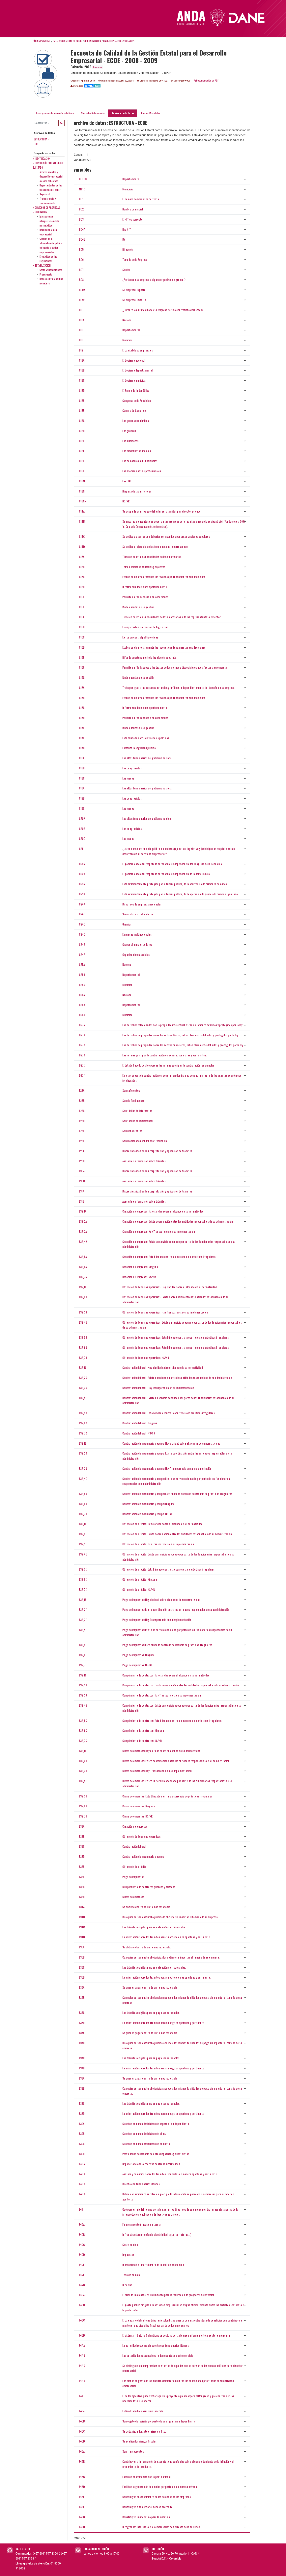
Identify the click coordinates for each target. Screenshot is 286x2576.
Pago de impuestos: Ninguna (138, 1652)
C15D (82, 584)
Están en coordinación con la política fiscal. (146, 2474)
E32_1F (82, 1597)
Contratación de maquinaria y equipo (143, 1854)
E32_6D (83, 1501)
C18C (82, 776)
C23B (82, 892)
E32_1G (83, 1673)
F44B (82, 2353)
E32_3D (83, 1466)
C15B (82, 564)
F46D (82, 2484)
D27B (82, 1033)
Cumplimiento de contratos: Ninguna (143, 1728)
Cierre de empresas (133, 1894)
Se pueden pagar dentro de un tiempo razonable (149, 1985)
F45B (82, 2419)
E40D (82, 2192)
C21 (81, 846)
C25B (82, 972)
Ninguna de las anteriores (136, 489)
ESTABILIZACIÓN (42, 263)
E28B (82, 1098)
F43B (82, 2302)
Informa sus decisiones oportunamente (144, 584)
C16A (81, 615)
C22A (82, 861)
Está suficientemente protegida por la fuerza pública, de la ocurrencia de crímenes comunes (174, 881)
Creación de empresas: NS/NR (139, 1274)
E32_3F (83, 1617)
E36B (82, 1995)
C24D (82, 932)
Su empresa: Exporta (134, 287)
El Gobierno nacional (133, 358)
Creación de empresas (134, 1824)
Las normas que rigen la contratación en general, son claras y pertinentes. (164, 1053)
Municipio (127, 187)
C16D (82, 645)
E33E (81, 1864)
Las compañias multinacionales (139, 458)
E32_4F (83, 1627)
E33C (82, 1844)
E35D (82, 1975)
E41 (81, 2207)
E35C (82, 1965)
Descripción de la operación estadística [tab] (55, 110)
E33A (81, 1824)
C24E (82, 942)
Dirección (127, 247)
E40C (82, 2181)
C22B (82, 872)
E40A (82, 2161)
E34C (82, 1925)
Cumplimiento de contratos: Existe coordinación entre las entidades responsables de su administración (180, 1683)
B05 (81, 247)
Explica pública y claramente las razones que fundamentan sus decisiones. (164, 574)
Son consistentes (132, 1128)
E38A (81, 2076)
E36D (82, 2020)
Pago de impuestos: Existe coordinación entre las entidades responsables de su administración (175, 1607)
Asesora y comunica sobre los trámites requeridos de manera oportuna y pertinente (169, 2172)
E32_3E (83, 1542)
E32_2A (83, 1219)
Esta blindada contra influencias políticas (145, 736)
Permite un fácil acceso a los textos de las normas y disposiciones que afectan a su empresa (174, 665)
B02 (81, 207)
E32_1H (83, 1748)
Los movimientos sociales (136, 448)
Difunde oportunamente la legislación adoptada (149, 655)
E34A (82, 1904)
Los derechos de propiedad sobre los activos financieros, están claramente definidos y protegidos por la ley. (183, 1043)
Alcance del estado (49, 179)
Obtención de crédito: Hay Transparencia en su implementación (158, 1542)
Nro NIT (126, 227)
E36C (82, 2010)
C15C (82, 574)
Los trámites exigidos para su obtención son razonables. (154, 1925)
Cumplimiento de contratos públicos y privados (148, 1884)
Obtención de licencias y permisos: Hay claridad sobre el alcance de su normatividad (169, 1285)
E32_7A (83, 1274)
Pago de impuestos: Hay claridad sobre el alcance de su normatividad (161, 1597)
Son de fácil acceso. (133, 1098)
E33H (82, 1894)
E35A (81, 1945)
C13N (82, 489)
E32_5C (83, 1410)
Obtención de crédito (134, 1864)
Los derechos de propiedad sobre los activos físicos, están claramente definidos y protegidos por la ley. (180, 1033)
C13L (81, 469)
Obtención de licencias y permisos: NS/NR (145, 1355)
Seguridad (45, 192)
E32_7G (83, 1738)
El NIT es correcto (132, 217)
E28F (81, 1138)
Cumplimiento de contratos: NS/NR (142, 1738)
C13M (82, 479)
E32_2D (83, 1451)
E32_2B (83, 1295)
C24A (82, 902)
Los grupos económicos (135, 418)
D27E (82, 1063)
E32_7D (83, 1511)
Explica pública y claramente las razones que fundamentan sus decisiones (163, 645)
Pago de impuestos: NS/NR (137, 1663)
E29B (82, 1159)
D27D (82, 1053)
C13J (81, 448)
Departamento (130, 177)
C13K (81, 458)
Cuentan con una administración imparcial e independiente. (155, 2121)
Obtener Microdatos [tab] (150, 110)
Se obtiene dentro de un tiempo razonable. (146, 1904)
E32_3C (83, 1385)
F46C (82, 2474)
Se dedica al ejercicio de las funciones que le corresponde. (155, 544)
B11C (81, 338)
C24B (82, 912)
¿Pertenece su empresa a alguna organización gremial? (154, 277)
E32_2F (83, 1607)
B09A (82, 287)
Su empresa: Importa (134, 297)
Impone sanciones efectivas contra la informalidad (151, 2161)
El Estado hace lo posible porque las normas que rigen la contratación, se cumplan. (168, 1063)
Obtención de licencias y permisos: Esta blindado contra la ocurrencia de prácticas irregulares (175, 1335)
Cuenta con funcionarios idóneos (141, 2181)
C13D (82, 388)
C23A (82, 881)
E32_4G (83, 1703)
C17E (81, 725)
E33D (82, 1854)
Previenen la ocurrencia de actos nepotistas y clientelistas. (156, 2151)
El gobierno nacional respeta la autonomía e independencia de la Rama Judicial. (166, 872)
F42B (82, 2232)
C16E (81, 655)
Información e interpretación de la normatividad (49, 218)
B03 (81, 217)
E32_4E (83, 1552)
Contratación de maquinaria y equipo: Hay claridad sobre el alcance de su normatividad (171, 1441)
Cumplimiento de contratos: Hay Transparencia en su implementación (161, 1693)
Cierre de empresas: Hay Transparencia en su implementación (157, 1769)
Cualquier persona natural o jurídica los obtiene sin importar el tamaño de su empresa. (170, 1955)
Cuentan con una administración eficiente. (146, 2141)
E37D (82, 2066)
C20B (82, 826)
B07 (81, 267)
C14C (82, 534)
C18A (81, 756)
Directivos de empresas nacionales (141, 902)
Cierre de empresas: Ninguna (138, 1804)
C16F (81, 665)
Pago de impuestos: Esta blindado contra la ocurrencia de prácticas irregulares (167, 1643)
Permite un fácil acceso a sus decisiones (145, 594)
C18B (82, 766)
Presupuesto (46, 272)
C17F (81, 736)
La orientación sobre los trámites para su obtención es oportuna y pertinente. (166, 1935)
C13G (82, 418)
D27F (82, 1073)
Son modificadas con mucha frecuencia (144, 1138)
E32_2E (83, 1531)
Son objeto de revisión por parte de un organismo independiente (158, 2419)
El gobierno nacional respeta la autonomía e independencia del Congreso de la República (172, 861)
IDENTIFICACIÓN (41, 156)
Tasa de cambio (131, 2272)
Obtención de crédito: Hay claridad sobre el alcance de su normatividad (162, 1522)
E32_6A (83, 1264)
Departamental (131, 327)
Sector (126, 267)
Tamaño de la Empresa (134, 257)
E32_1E (82, 1522)
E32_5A (83, 1254)
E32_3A (83, 1229)
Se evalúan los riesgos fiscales (139, 2439)
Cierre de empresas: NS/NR (137, 1814)
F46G (82, 2515)
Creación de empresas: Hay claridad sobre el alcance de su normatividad (163, 1209)
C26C (82, 1012)
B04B (82, 237)
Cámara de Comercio (134, 408)
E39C (82, 2141)
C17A (81, 685)
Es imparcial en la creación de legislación (145, 625)
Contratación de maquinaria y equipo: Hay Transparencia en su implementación (167, 1466)
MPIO (82, 187)
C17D (82, 715)
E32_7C (83, 1431)
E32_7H (83, 1814)
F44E (82, 2394)
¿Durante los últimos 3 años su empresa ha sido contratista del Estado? (162, 307)
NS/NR (125, 499)
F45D (82, 2439)
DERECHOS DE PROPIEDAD (46, 205)
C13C (82, 378)
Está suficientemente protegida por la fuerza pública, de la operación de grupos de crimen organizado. (180, 892)
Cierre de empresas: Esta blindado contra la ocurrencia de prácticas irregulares (167, 1794)
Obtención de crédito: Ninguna (139, 1577)
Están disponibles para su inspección (142, 2409)
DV (123, 237)
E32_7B (83, 1355)
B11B (81, 327)
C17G (82, 746)
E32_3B (83, 1310)
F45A (82, 2409)
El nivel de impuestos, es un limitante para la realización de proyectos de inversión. (168, 2293)
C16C (82, 635)
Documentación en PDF (206, 78)
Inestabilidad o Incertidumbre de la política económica (153, 2262)
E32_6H (83, 1804)
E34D (82, 1935)
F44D (82, 2378)
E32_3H (83, 1769)
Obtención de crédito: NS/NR (138, 1587)
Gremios (126, 922)
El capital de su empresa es (137, 348)
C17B (82, 695)
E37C (82, 2056)
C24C (82, 922)
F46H (82, 2525)
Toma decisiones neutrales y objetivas (143, 564)
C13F (81, 408)
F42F (81, 2272)
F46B (82, 2459)
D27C (82, 1043)
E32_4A (83, 1239)
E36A (81, 1985)
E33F (81, 1874)
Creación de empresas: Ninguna (140, 1264)
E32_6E (83, 1577)
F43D (82, 2333)
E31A (81, 1189)
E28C (82, 1108)
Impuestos (128, 2252)
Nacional (127, 318)
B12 (81, 348)
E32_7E (83, 1587)
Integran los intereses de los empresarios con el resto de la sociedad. (161, 2525)
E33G (82, 1884)
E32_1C (83, 1365)
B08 (81, 277)
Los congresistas (132, 766)
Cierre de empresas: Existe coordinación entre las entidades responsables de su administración (176, 1758)
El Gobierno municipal (134, 378)
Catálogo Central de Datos (67, 39)
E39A (81, 2121)
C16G (82, 675)
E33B (82, 1834)
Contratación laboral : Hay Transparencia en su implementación (158, 1385)
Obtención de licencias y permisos (141, 1834)
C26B (82, 1002)
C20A (82, 816)
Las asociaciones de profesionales (141, 469)
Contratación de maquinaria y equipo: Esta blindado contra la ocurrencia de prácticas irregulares (177, 1491)
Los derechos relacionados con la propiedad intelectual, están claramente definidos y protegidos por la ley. (182, 1023)
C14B (82, 519)
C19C (82, 806)
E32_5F (83, 1643)
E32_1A (82, 1209)
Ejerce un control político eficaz (140, 635)
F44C (82, 2363)
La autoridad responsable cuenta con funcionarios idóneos (155, 2343)
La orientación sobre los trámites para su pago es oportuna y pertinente (163, 2020)
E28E (81, 1128)
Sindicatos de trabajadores (137, 912)
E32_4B (83, 1320)
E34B (82, 1915)
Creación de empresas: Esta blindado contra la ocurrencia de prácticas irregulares (168, 1254)
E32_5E (83, 1567)
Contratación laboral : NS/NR (138, 1431)
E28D (82, 1118)
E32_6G (83, 1728)
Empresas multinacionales (137, 932)
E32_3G (83, 1693)
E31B (81, 1199)
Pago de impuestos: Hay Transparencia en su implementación (156, 1617)
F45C (82, 2429)
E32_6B (83, 1345)
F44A (82, 2343)
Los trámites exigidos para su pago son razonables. (151, 2010)
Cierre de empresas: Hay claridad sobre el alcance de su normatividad (161, 1748)
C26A (82, 992)
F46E (81, 2494)
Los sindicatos (130, 438)
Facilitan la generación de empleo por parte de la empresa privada (159, 2484)
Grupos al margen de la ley (137, 942)
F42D (82, 2252)
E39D (82, 2151)
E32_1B (83, 1285)
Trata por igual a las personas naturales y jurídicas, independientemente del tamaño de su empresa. (178, 685)
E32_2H (83, 1758)
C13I (81, 438)
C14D (82, 544)
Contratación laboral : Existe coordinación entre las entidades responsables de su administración (177, 1375)
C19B (82, 796)
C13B (82, 368)
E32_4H (83, 1778)
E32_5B (83, 1335)
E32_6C (83, 1421)
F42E (81, 2262)
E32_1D (83, 1441)
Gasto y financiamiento (51, 268)
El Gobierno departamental (137, 368)
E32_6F (83, 1652)
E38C (82, 2101)
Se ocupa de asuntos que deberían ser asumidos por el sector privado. (161, 509)
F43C (82, 2318)
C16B (82, 625)
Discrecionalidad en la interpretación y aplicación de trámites (157, 1148)
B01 (81, 197)
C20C (82, 836)
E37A (81, 2030)
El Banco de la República (135, 388)
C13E (81, 398)
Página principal (41, 39)
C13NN (82, 499)
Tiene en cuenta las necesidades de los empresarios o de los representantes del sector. (171, 615)
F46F (81, 2504)
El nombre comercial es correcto (140, 197)
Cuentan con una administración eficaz (144, 2131)
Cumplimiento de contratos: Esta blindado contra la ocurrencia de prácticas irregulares (171, 1718)
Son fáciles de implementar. (138, 1118)
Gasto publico (130, 2242)
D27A (82, 1023)
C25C (82, 982)
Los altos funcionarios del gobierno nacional (147, 756)
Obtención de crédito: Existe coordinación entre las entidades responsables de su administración (177, 1531)
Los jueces (128, 776)
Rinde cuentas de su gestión (138, 605)
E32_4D (83, 1476)
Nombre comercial (132, 207)
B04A (82, 227)
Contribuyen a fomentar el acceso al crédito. (147, 2504)
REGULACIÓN (40, 210)
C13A (81, 358)
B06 (81, 257)
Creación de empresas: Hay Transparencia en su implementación (158, 1229)
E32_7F (83, 1663)
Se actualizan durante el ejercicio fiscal (144, 2429)
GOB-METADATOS (92, 39)
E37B (82, 2040)
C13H (82, 428)
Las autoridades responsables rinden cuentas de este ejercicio (157, 2353)
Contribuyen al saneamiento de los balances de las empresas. (156, 2494)
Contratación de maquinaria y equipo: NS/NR (147, 1511)
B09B (82, 297)
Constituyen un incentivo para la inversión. (146, 2515)
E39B (82, 2131)
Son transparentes (133, 2449)
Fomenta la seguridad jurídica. (139, 746)
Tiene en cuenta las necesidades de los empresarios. (152, 554)
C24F (82, 952)
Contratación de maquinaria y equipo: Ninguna (148, 1501)
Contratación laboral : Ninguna (139, 1421)
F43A (82, 2293)
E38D (82, 2111)
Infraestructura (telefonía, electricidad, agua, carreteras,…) (156, 2232)
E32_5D (83, 1491)
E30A (82, 1169)
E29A (81, 1148)
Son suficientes (131, 1088)
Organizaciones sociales (136, 952)
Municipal (127, 338)
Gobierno (97, 64)
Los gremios (129, 428)
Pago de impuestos (133, 1874)
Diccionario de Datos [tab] (122, 110)
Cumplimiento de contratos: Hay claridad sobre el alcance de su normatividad (166, 1673)
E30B (82, 1179)
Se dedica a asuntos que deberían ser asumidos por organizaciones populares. (166, 534)
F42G (82, 2282)
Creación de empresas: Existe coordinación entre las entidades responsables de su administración (177, 1219)
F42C (82, 2242)
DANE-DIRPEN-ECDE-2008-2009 (118, 39)
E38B (82, 2086)
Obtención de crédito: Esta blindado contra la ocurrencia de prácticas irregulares (168, 1567)
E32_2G (83, 1683)
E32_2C (83, 1375)
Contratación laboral (134, 1844)
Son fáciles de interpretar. (137, 1108)
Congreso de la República (136, 398)
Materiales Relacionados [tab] (93, 110)
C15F (81, 605)
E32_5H (83, 1794)
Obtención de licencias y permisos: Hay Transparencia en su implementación (165, 1310)
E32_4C (83, 1395)
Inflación (127, 2282)
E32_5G (83, 1718)
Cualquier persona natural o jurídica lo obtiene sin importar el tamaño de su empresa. (170, 1915)
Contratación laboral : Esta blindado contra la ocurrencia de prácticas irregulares (168, 1410)
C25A (82, 962)
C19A (81, 786)
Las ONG (126, 479)
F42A (82, 2222)
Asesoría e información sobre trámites (144, 1159)
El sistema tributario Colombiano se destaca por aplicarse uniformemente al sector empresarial (176, 2333)
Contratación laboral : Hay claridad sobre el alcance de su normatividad (162, 1365)
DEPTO (83, 177)
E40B (82, 2172)
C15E (81, 594)
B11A (81, 318)
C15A (81, 554)
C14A (82, 509)
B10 (81, 307)
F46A (82, 2449)
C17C (82, 705)
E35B (82, 1955)
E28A (81, 1088)
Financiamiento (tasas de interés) (141, 2222)
